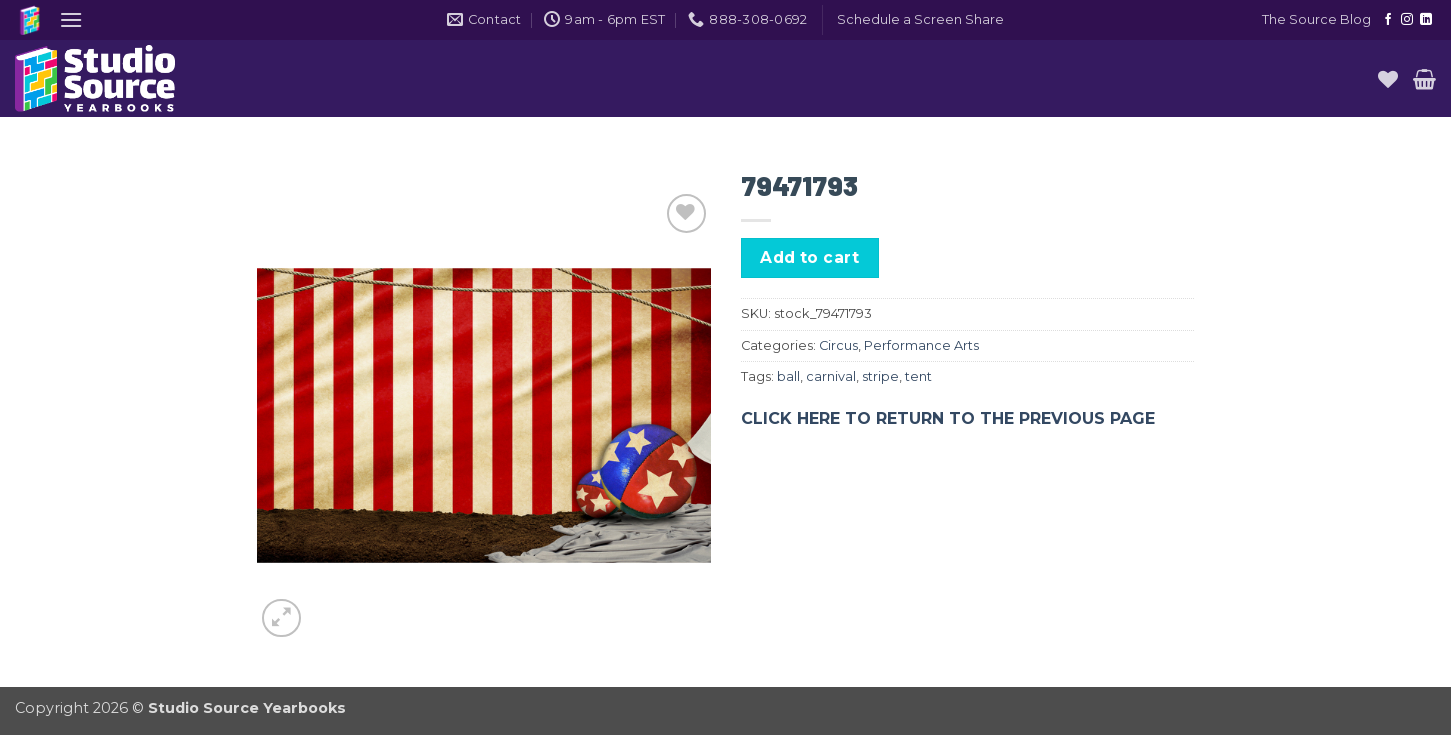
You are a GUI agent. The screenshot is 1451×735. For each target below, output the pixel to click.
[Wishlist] (1388, 79)
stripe (880, 376)
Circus (838, 345)
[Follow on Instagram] (1407, 20)
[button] (71, 19)
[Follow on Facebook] (1388, 20)
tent (918, 376)
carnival (831, 376)
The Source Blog (1316, 19)
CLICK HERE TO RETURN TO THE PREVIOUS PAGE (948, 418)
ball (788, 376)
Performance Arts (921, 345)
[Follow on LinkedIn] (1426, 20)
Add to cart (809, 257)
